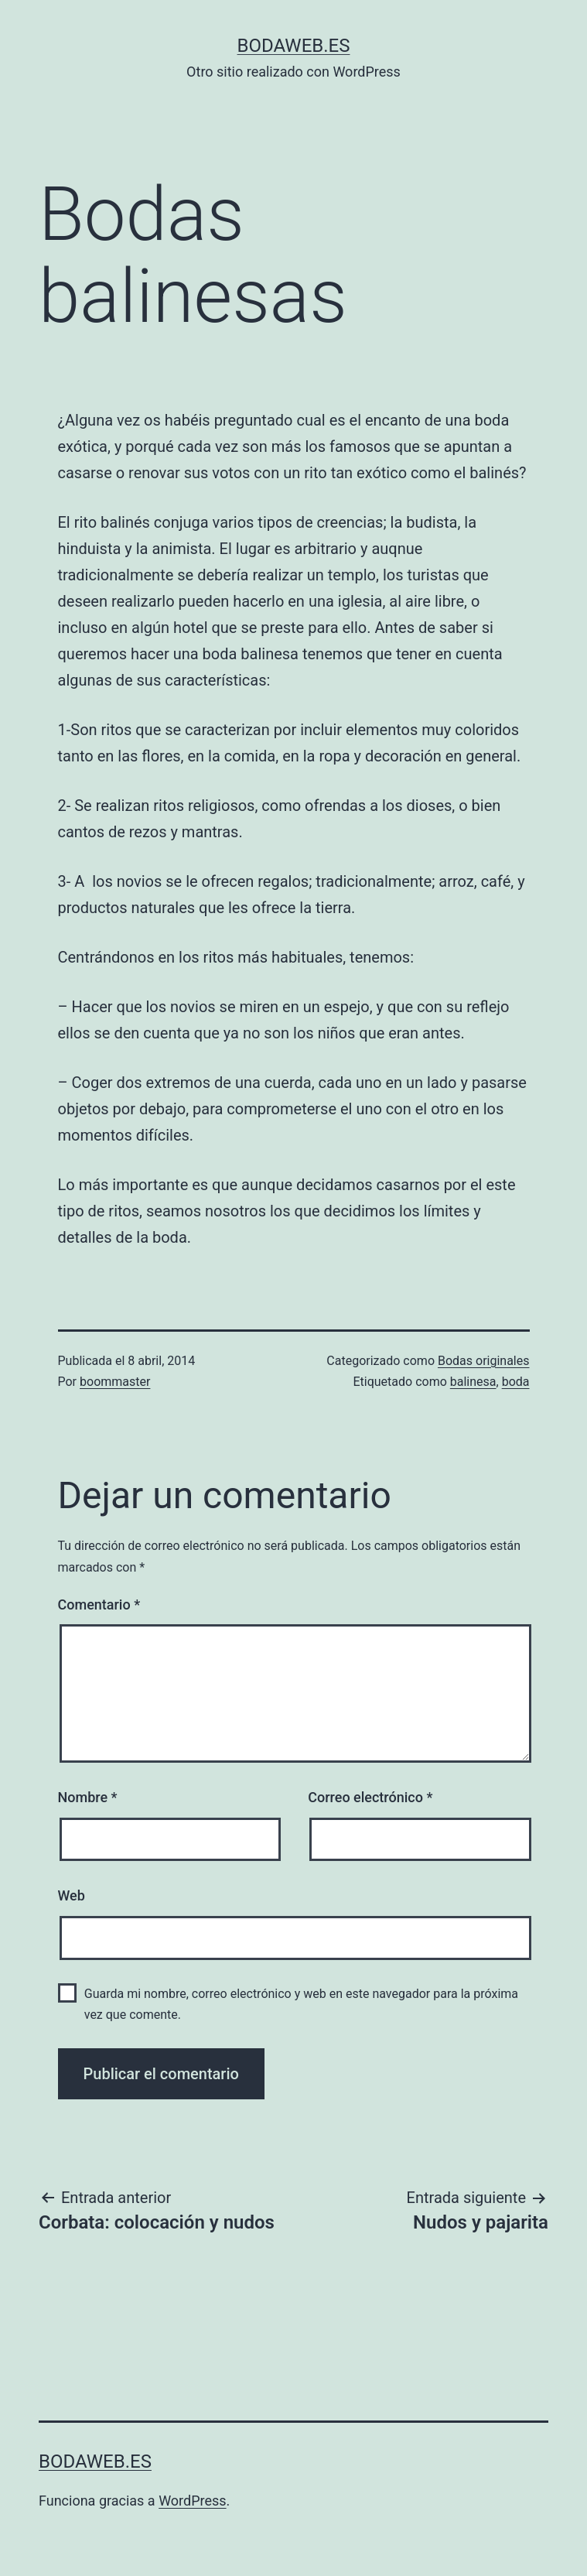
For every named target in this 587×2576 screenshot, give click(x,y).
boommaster (115, 1381)
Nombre (88, 1797)
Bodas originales (484, 1360)
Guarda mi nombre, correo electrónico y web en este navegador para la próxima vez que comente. (301, 2004)
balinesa (473, 1381)
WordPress (192, 2500)
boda (516, 1381)
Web (71, 1895)
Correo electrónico (370, 1797)
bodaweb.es (293, 45)
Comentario (99, 1604)
